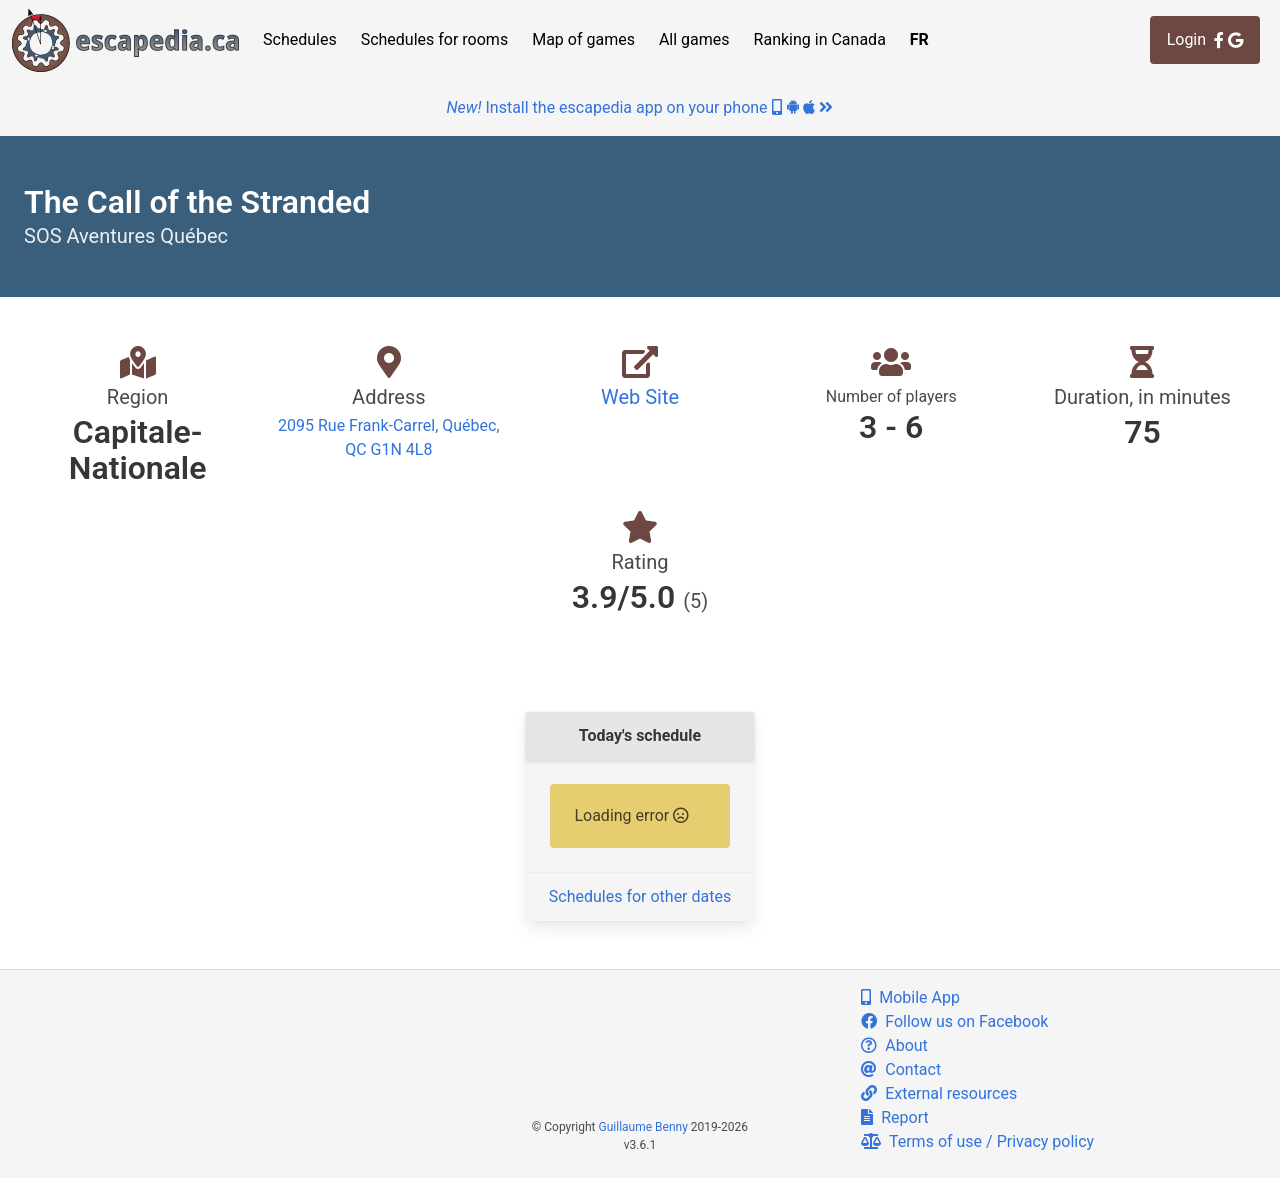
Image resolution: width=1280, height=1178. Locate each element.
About (894, 1045)
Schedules (300, 39)
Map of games (583, 39)
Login (1205, 39)
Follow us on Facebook (954, 1021)
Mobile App (910, 997)
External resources (939, 1093)
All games (694, 39)
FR (919, 39)
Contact (901, 1069)
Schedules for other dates (640, 896)
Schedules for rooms (435, 39)
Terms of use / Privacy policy (977, 1141)
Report (894, 1117)
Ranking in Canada (820, 39)
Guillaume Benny (643, 1127)
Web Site (640, 397)
